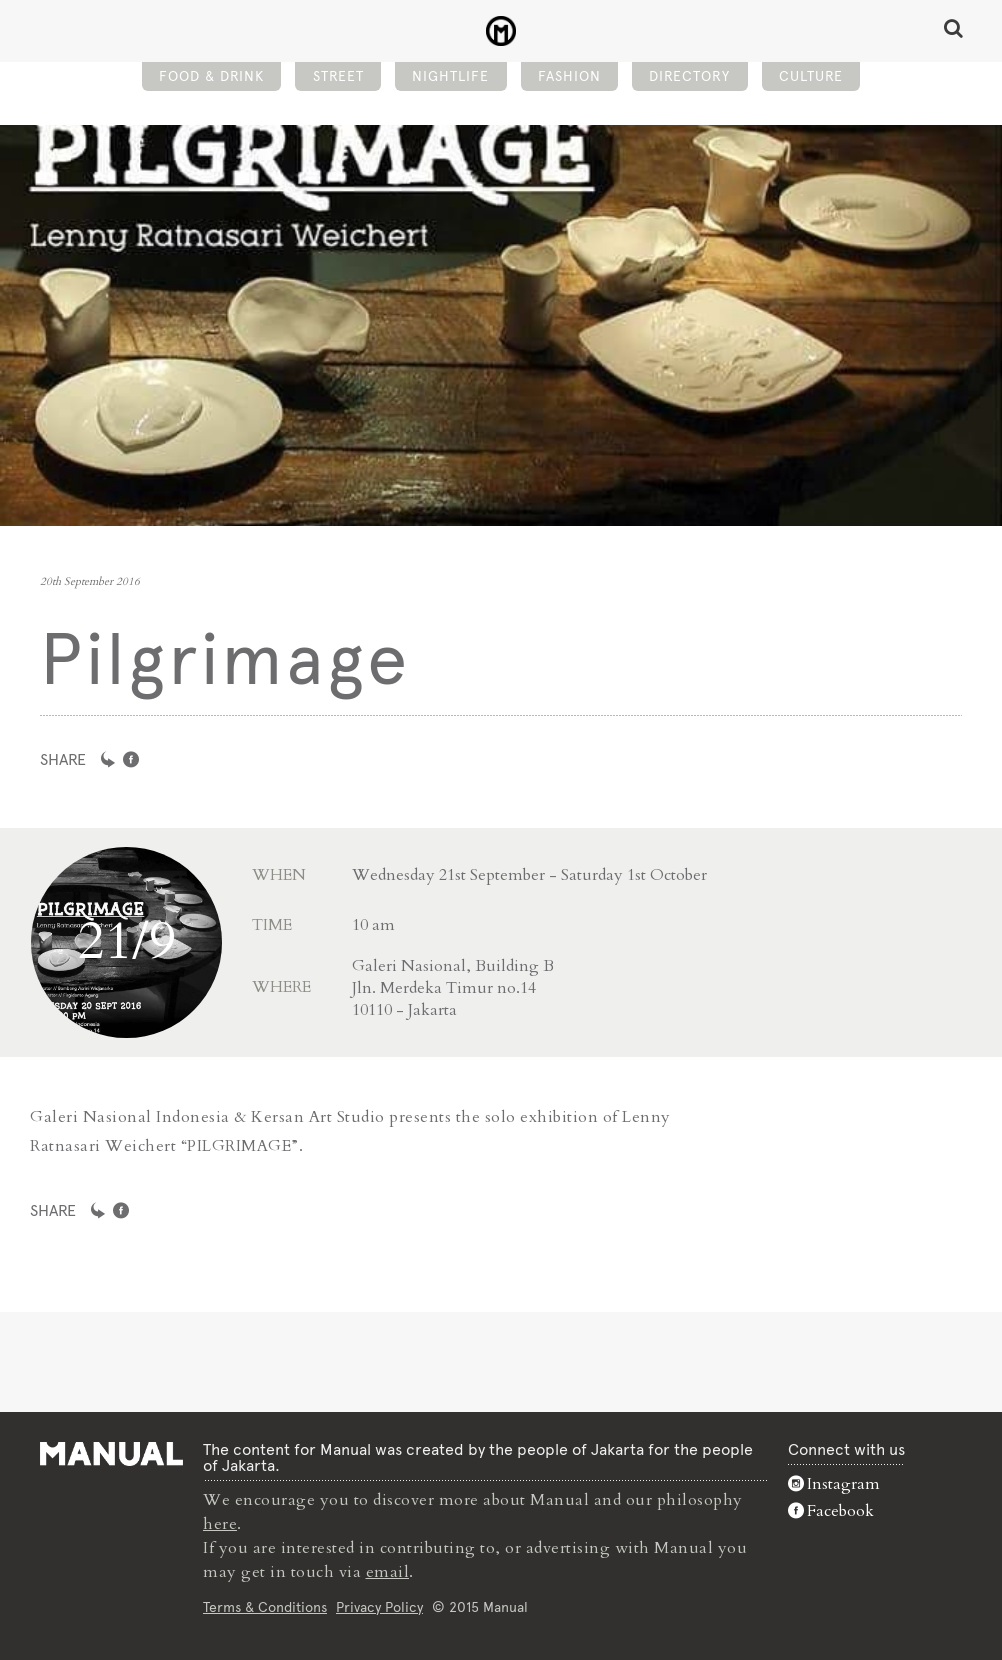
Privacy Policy (379, 1607)
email (388, 1572)
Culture (811, 76)
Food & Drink (211, 76)
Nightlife (450, 76)
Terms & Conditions (265, 1607)
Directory (689, 76)
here (220, 1524)
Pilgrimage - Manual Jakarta (501, 31)
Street (338, 76)
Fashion (569, 76)
